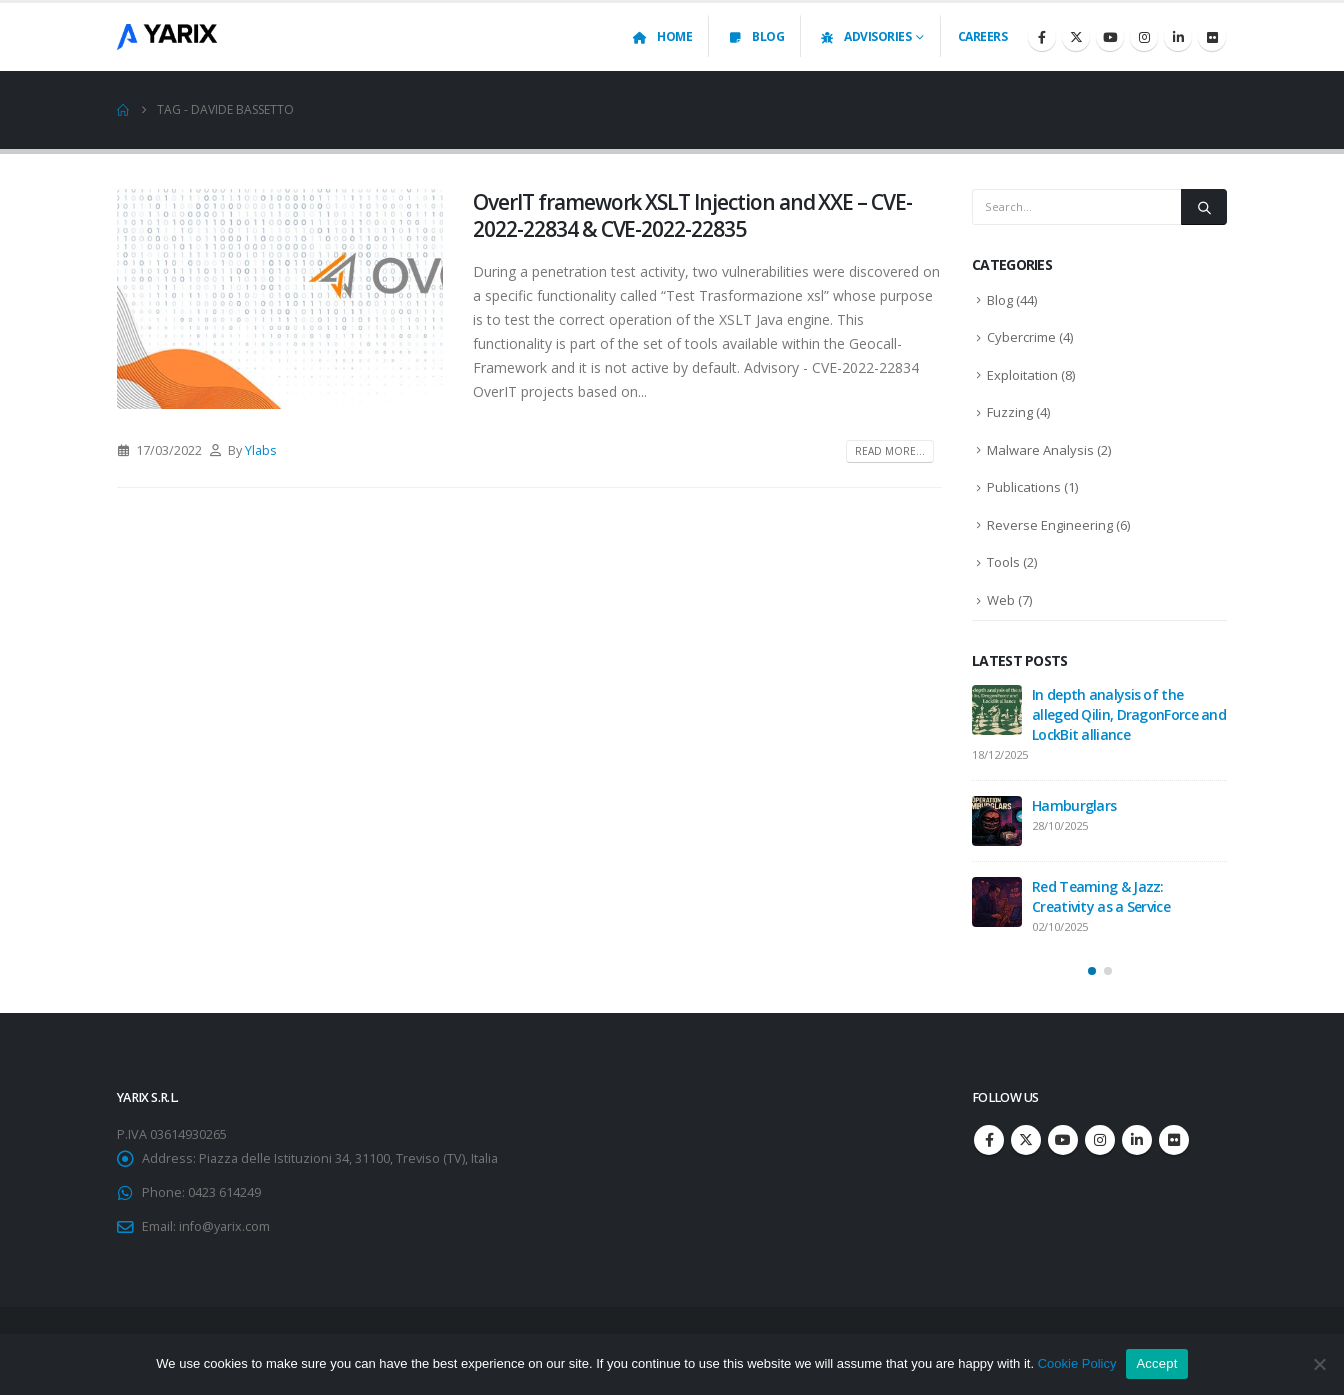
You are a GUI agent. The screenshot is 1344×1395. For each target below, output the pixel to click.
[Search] (1204, 207)
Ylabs (261, 450)
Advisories (864, 36)
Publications (1024, 487)
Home (661, 36)
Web (1001, 600)
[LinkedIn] (1178, 37)
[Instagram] (1144, 37)
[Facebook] (1042, 37)
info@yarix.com (224, 1226)
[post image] (280, 299)
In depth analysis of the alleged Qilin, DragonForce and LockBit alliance (1129, 714)
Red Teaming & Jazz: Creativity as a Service (1101, 896)
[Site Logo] (167, 36)
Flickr (1174, 1140)
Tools (1003, 562)
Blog (755, 36)
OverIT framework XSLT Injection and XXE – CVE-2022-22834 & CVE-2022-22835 (692, 215)
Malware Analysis (1040, 450)
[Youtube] (1110, 37)
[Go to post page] (997, 710)
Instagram (1100, 1140)
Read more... (890, 451)
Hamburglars (1074, 805)
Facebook (989, 1140)
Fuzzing (1010, 412)
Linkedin (1137, 1140)
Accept (1156, 1363)
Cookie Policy (1077, 1363)
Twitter (1026, 1140)
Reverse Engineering (1050, 525)
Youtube (1063, 1140)
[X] (1076, 37)
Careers (983, 36)
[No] (1319, 1364)
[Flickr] (1212, 37)
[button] (1092, 971)
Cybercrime (1021, 337)
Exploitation (1022, 375)
